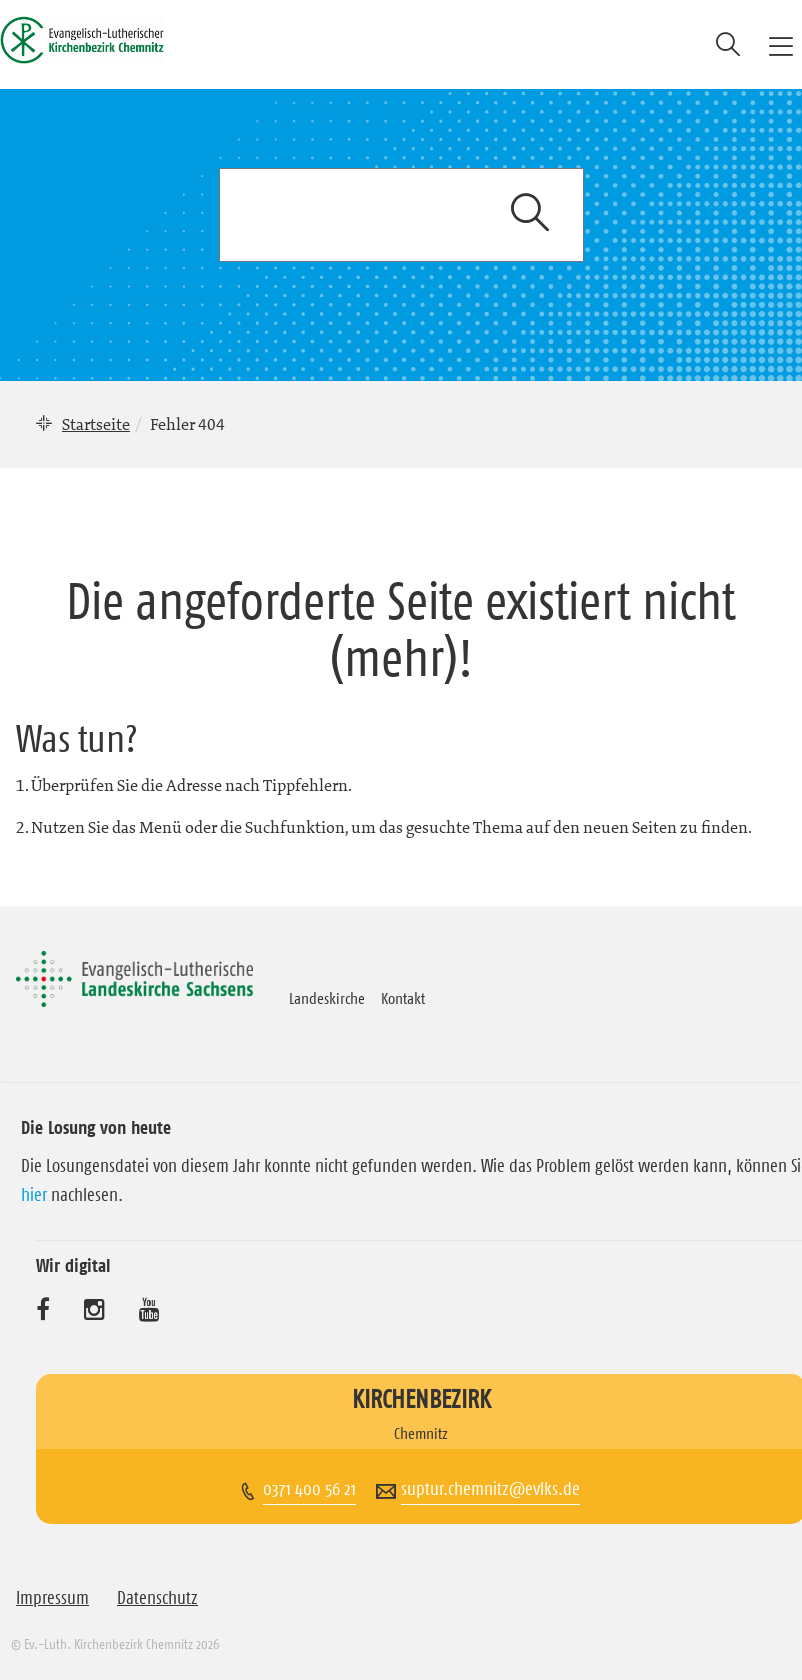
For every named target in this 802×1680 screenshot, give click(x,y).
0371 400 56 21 (309, 1489)
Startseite (96, 424)
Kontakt (403, 998)
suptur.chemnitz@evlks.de (490, 1489)
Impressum (52, 1598)
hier (34, 1195)
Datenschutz (157, 1598)
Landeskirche (327, 998)
